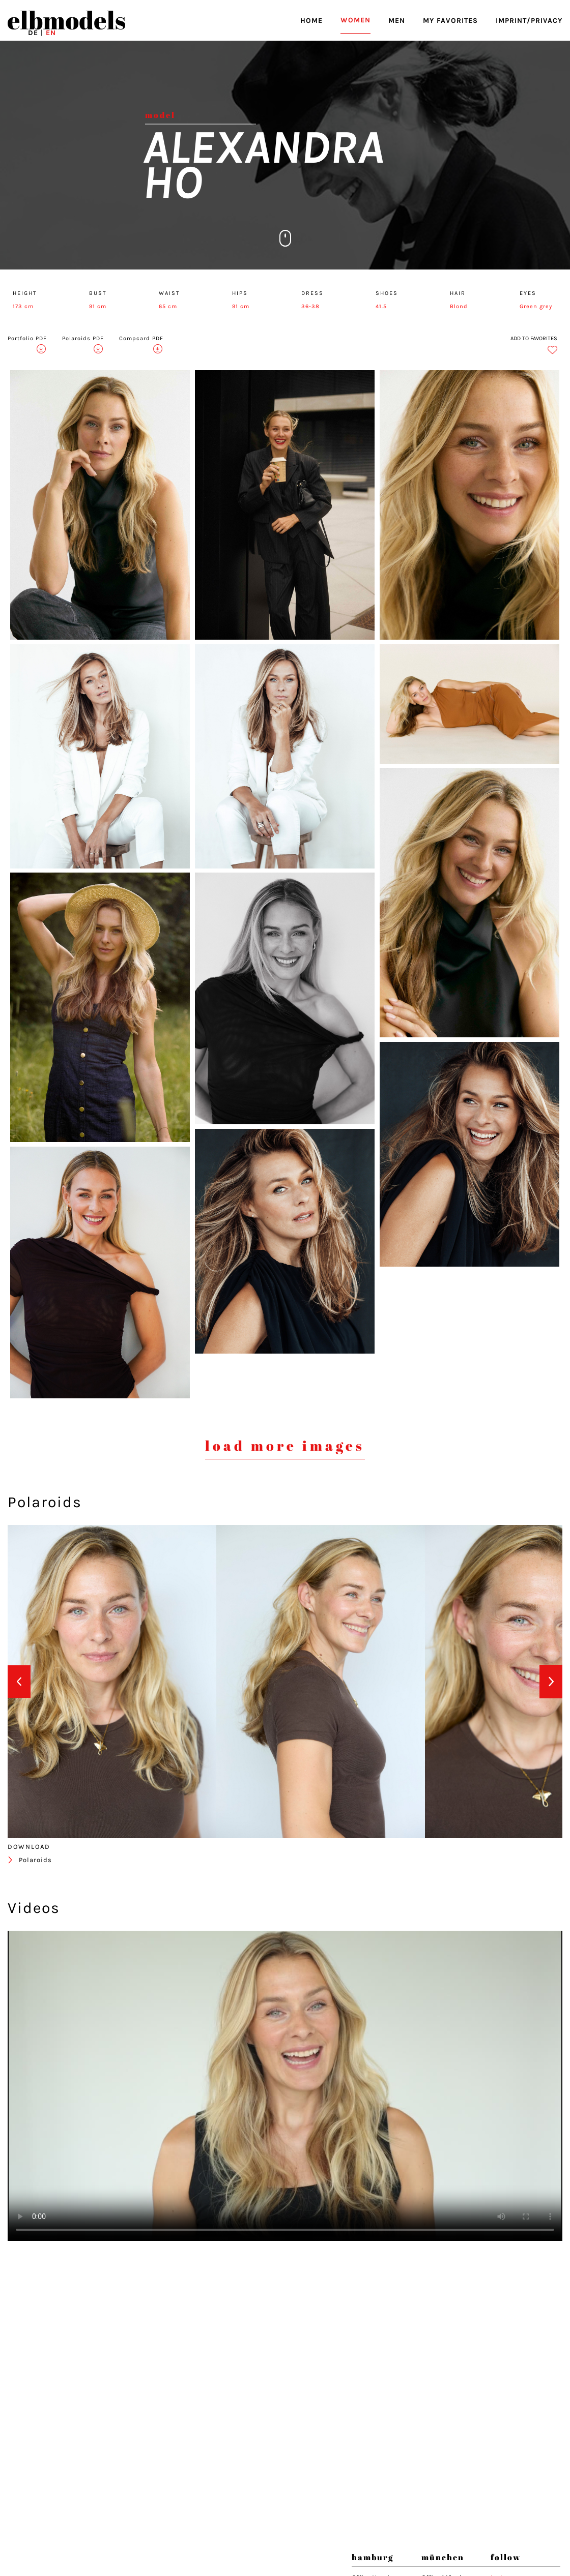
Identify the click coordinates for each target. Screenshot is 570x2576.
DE (33, 32)
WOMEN (355, 20)
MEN (396, 20)
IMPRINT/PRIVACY (529, 20)
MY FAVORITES (450, 20)
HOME (311, 20)
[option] (112, 1681)
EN (51, 32)
